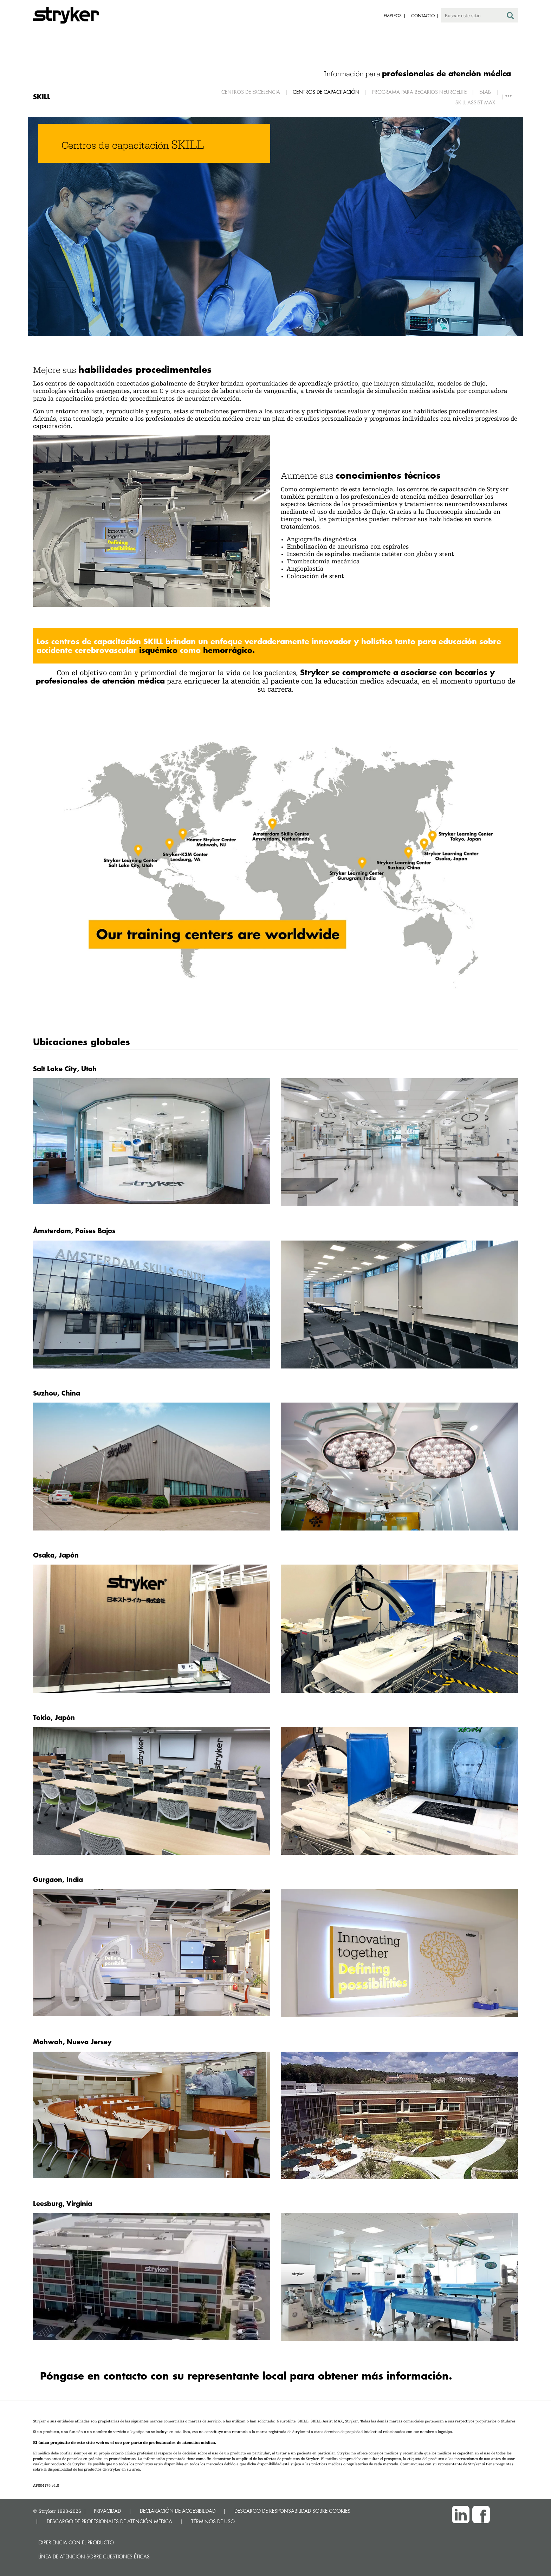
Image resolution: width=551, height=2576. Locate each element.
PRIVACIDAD (107, 2510)
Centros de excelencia (250, 92)
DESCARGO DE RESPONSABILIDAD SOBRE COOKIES (292, 2510)
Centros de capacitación (326, 92)
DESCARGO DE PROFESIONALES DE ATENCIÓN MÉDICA (109, 2521)
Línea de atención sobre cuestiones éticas (94, 2556)
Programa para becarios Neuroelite (419, 92)
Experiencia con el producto (76, 2542)
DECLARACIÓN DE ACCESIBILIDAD (177, 2510)
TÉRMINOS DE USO (213, 2521)
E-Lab (485, 92)
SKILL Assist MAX (475, 102)
